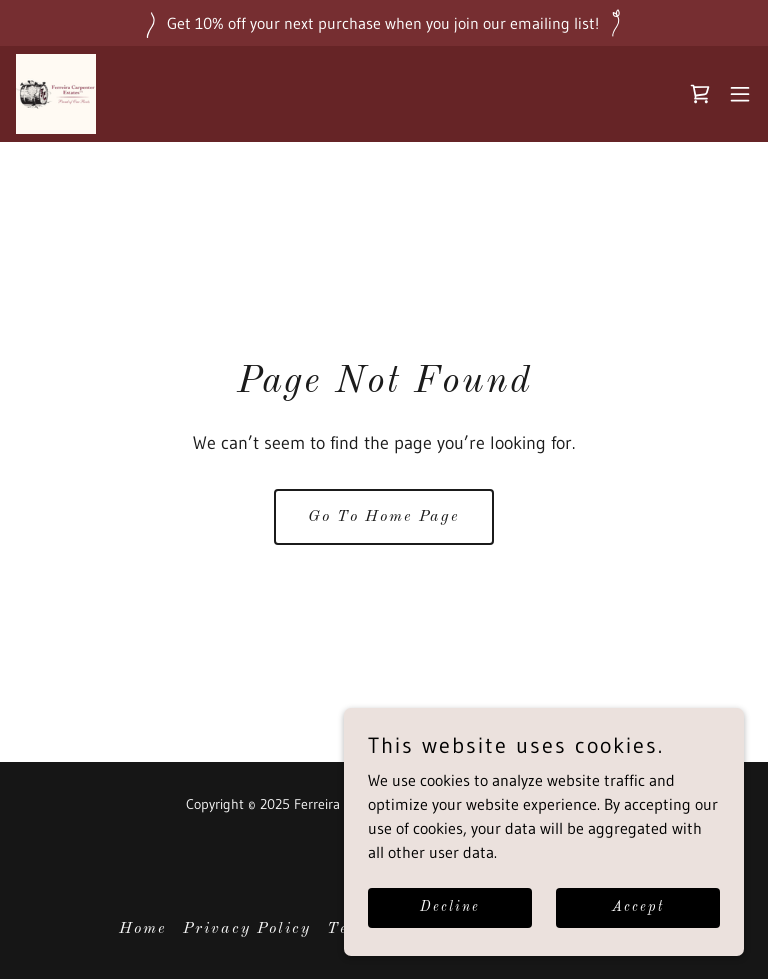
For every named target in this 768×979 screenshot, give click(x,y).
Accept (638, 907)
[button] (740, 94)
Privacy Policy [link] (247, 929)
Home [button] (143, 929)
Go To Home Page (384, 517)
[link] (56, 94)
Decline (450, 907)
